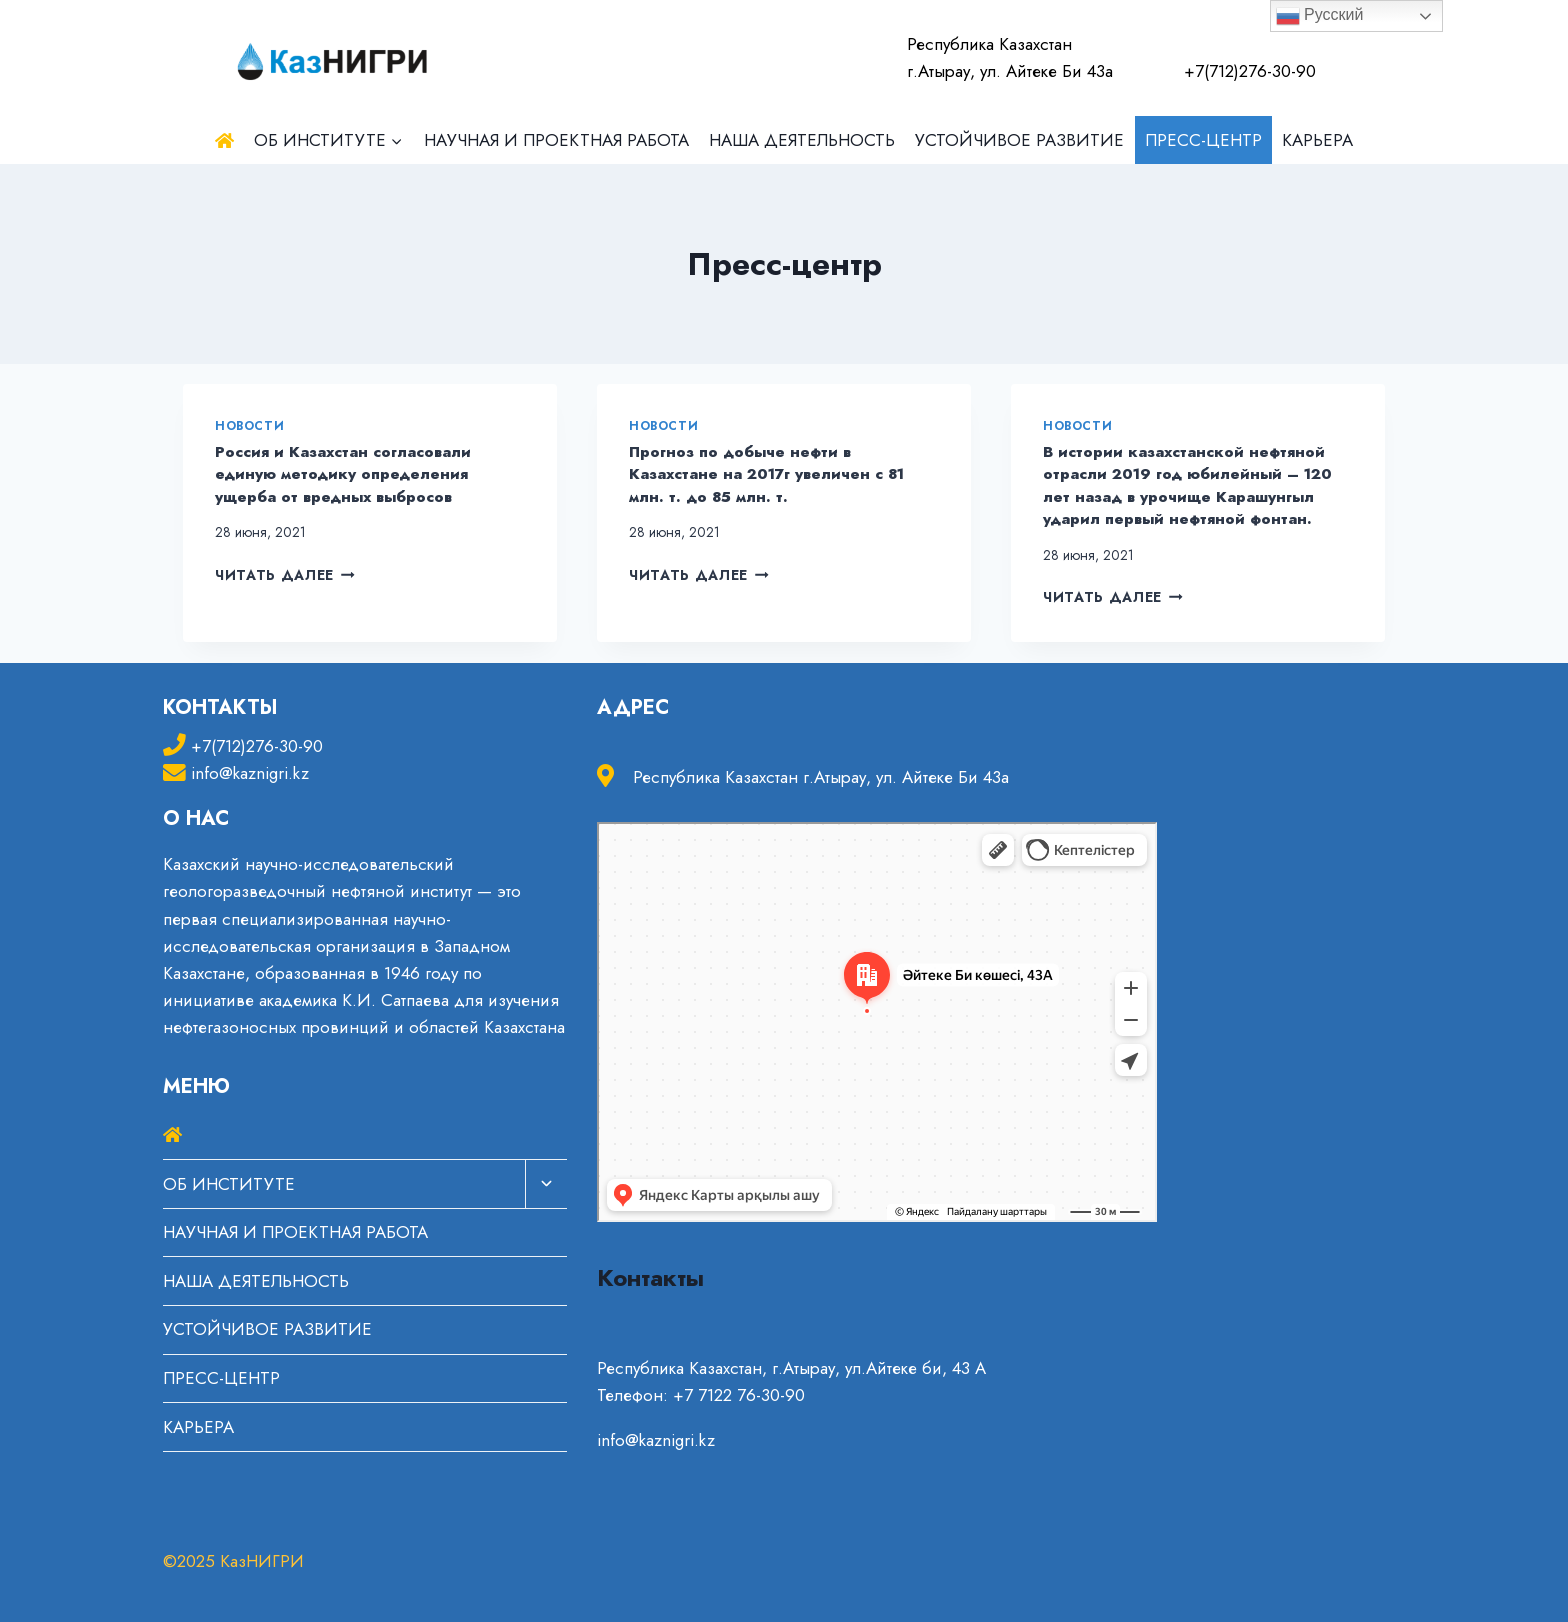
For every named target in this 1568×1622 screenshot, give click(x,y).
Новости (249, 425)
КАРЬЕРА (1317, 140)
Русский (1320, 16)
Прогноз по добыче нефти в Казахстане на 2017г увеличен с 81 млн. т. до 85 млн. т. (766, 474)
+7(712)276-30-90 (257, 746)
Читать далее (285, 575)
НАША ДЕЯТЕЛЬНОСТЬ (802, 140)
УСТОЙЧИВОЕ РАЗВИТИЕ (1019, 140)
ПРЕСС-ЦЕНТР (1203, 140)
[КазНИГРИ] (333, 58)
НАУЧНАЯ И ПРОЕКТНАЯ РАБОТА (556, 140)
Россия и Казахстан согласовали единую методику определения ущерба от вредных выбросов (343, 474)
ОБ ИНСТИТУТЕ (229, 1184)
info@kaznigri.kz (250, 773)
